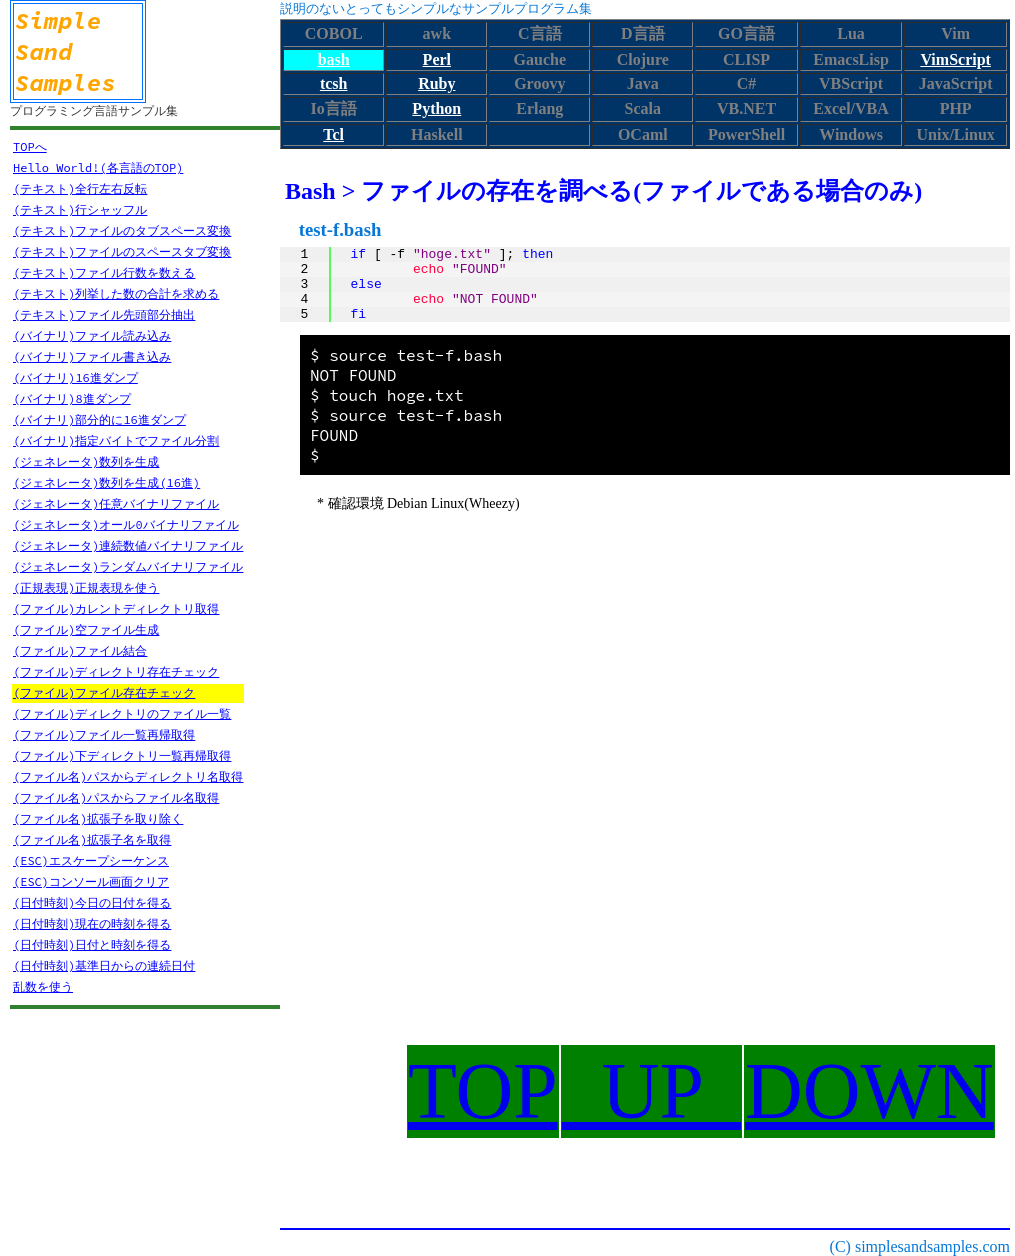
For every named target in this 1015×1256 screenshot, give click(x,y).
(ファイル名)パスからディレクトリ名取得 (128, 776)
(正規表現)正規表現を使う (86, 587)
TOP (483, 1091)
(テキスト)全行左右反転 (80, 188)
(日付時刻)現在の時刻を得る (92, 923)
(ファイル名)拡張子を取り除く (98, 818)
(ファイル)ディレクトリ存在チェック (116, 671)
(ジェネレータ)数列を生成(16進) (106, 482)
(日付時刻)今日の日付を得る (92, 902)
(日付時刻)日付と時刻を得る (92, 944)
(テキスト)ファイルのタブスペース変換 (122, 230)
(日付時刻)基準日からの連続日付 (104, 965)
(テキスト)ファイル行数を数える (104, 272)
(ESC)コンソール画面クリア (91, 881)
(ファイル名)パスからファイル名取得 (116, 797)
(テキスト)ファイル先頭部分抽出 (104, 314)
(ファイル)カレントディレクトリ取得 (116, 608)
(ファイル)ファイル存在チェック (104, 692)
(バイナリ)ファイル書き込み (92, 356)
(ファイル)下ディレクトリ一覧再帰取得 (122, 755)
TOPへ (30, 146)
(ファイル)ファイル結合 (80, 650)
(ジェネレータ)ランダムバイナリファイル (128, 566)
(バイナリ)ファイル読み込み (92, 335)
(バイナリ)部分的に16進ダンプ (99, 419)
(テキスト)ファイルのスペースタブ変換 (122, 251)
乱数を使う (43, 986)
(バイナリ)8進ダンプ (72, 398)
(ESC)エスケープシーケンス (91, 860)
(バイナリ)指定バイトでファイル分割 (116, 440)
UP (651, 1091)
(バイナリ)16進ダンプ (75, 377)
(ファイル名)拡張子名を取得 (92, 839)
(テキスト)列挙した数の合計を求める (116, 293)
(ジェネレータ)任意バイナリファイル (116, 503)
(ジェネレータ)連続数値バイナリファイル (128, 545)
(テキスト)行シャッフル (80, 209)
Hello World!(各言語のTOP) (98, 167)
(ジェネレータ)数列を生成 (86, 461)
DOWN (869, 1091)
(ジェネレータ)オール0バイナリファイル (126, 524)
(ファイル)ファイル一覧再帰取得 (104, 734)
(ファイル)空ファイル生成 (86, 629)
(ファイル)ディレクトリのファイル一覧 (122, 713)
